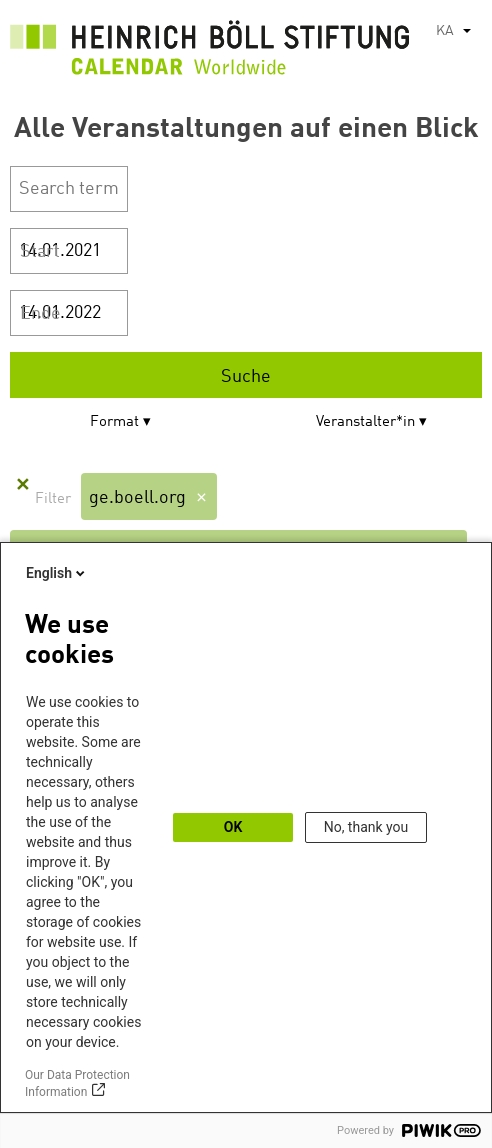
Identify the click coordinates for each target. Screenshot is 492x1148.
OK (233, 827)
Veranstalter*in (365, 422)
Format (114, 422)
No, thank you (366, 827)
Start (40, 252)
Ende (40, 314)
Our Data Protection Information (77, 1083)
